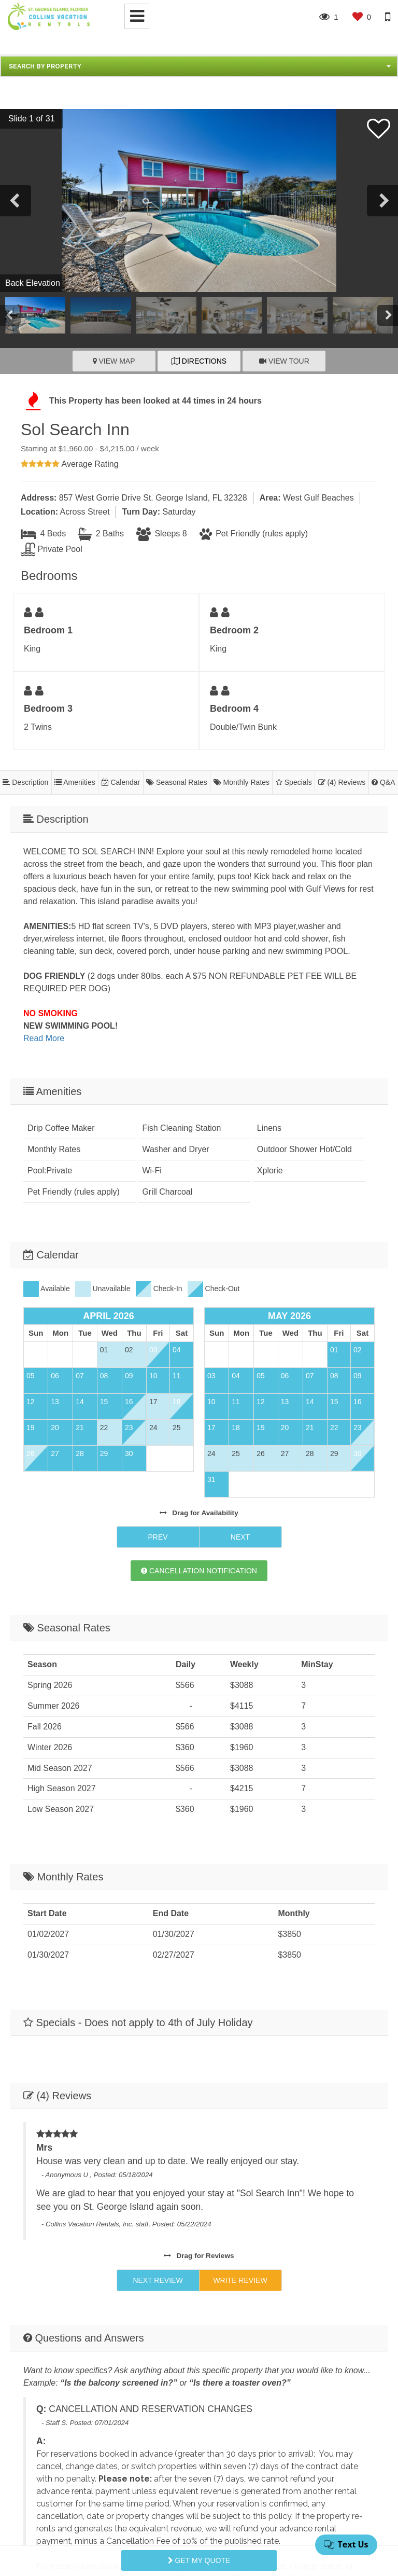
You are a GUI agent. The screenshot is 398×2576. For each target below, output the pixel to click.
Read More (43, 1038)
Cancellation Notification (199, 1408)
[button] (199, 66)
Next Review (157, 2012)
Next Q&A (157, 2161)
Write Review (240, 2012)
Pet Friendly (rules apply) (254, 533)
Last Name (227, 2296)
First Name (43, 2296)
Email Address (49, 2341)
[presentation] (102, 2478)
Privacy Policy (160, 2526)
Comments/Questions (63, 2385)
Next (240, 1374)
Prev (157, 1374)
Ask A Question (240, 2161)
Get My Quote (199, 2560)
